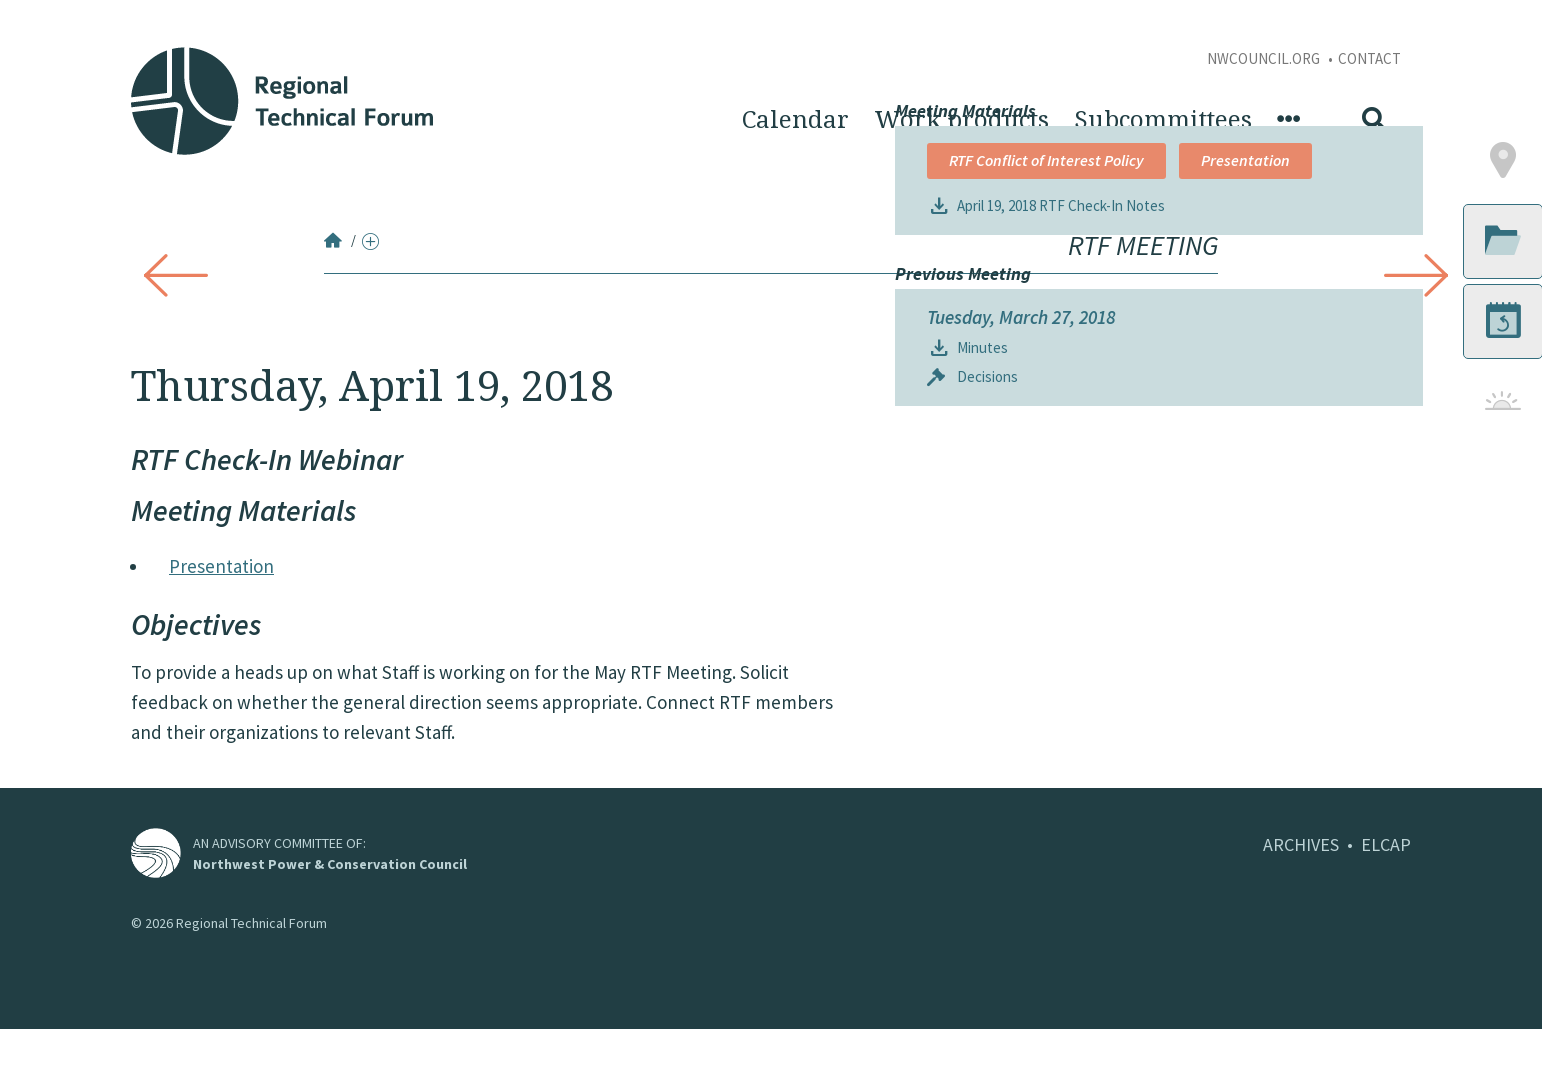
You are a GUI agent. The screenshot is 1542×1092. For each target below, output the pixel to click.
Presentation (221, 566)
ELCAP (1386, 907)
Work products (961, 120)
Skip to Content (46, 11)
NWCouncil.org (1265, 58)
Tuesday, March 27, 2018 (1021, 704)
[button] (1406, 501)
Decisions (987, 763)
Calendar (795, 120)
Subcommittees (1163, 120)
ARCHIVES (1301, 907)
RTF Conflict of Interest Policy (1046, 501)
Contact (1369, 58)
